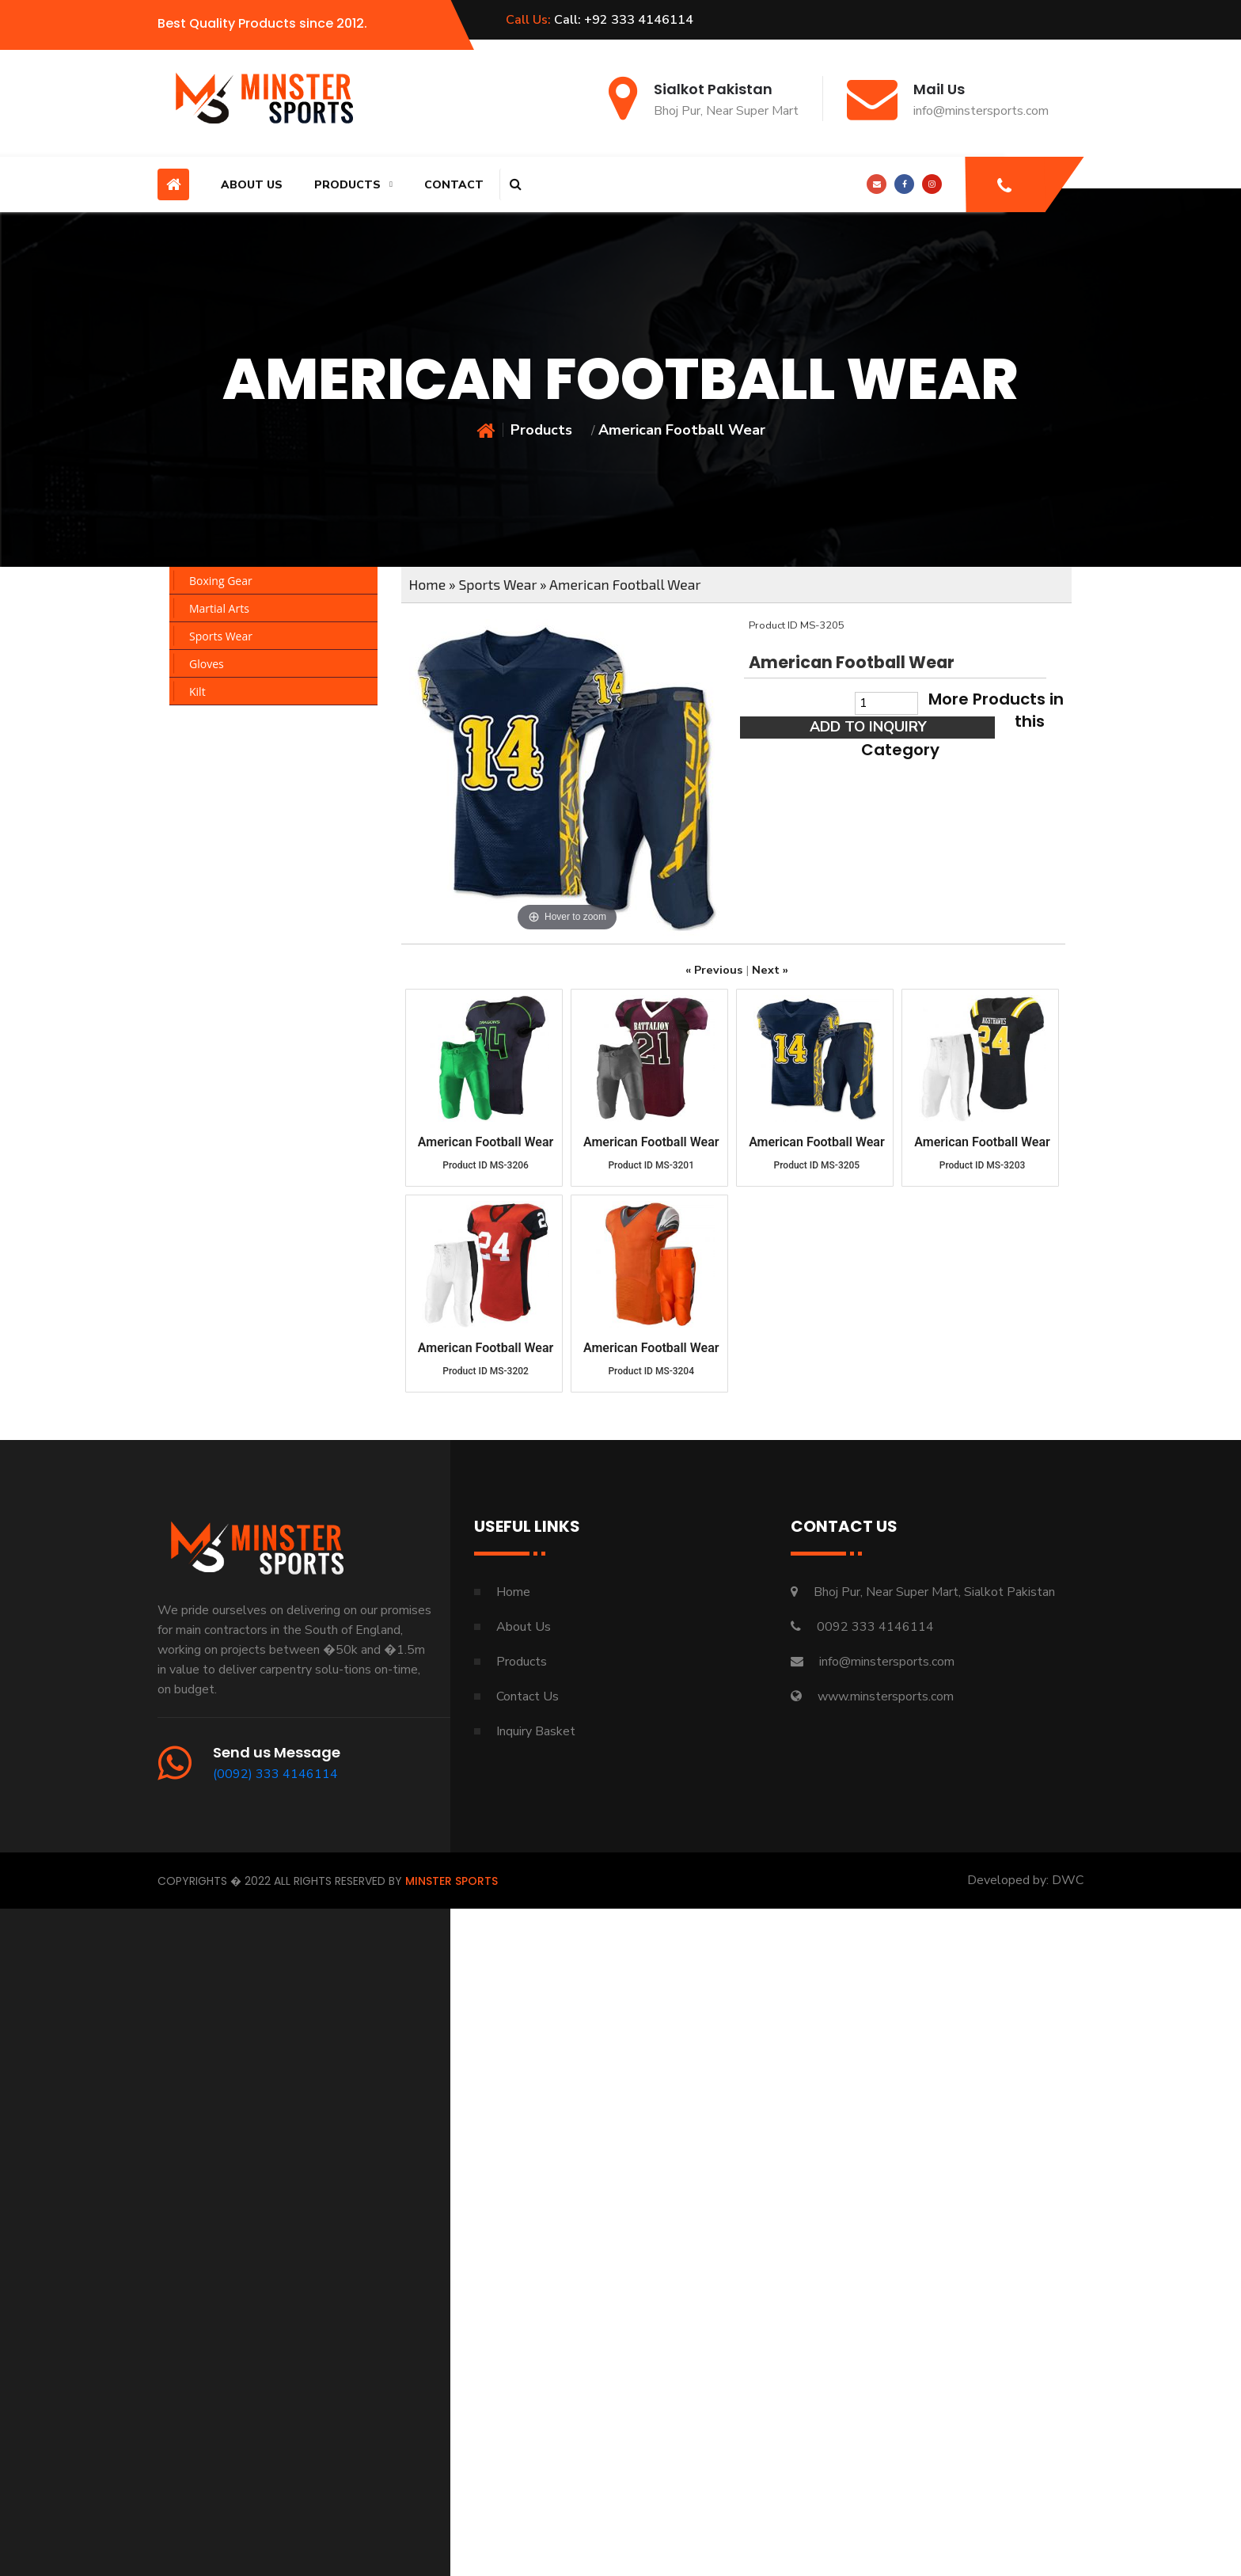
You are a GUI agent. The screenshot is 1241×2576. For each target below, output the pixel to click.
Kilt (197, 691)
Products (347, 184)
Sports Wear (220, 636)
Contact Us (527, 1696)
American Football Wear (624, 584)
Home (427, 584)
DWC (1068, 1880)
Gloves (206, 663)
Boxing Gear (220, 580)
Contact (454, 184)
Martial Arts (219, 608)
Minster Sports (451, 1881)
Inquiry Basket (535, 1731)
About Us (252, 184)
